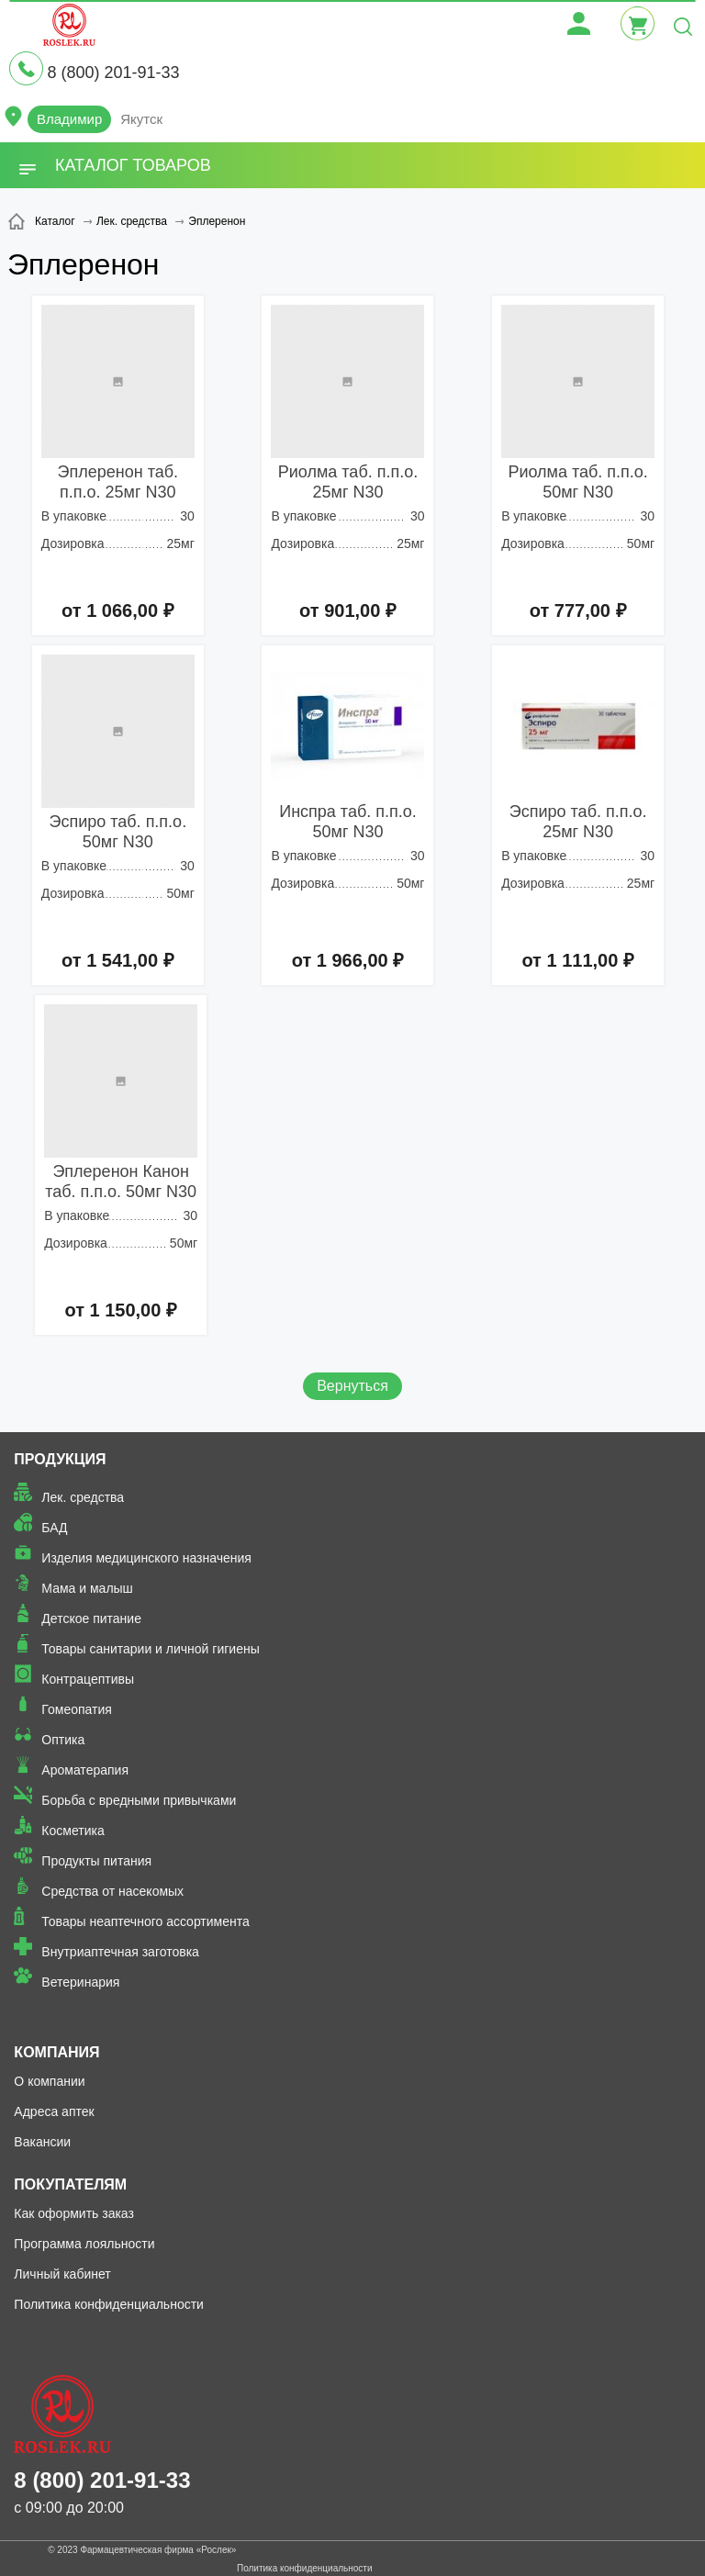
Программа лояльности (84, 2243)
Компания (56, 2052)
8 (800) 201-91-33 (113, 72)
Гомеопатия (76, 1709)
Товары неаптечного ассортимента (145, 1921)
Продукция (60, 1459)
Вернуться (352, 1386)
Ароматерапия (85, 1770)
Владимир (69, 119)
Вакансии (42, 2141)
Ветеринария (80, 1982)
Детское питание (91, 1618)
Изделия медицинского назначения (146, 1558)
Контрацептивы (87, 1679)
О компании (49, 2081)
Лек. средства (82, 1497)
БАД (54, 1527)
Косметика (72, 1830)
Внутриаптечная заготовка (120, 1951)
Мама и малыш (87, 1588)
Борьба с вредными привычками (138, 1800)
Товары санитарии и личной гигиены (150, 1648)
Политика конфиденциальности (109, 2304)
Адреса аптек (54, 2111)
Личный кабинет (62, 2274)
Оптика (62, 1739)
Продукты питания (96, 1861)
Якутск (141, 119)
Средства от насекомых (112, 1891)
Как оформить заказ (74, 2213)
